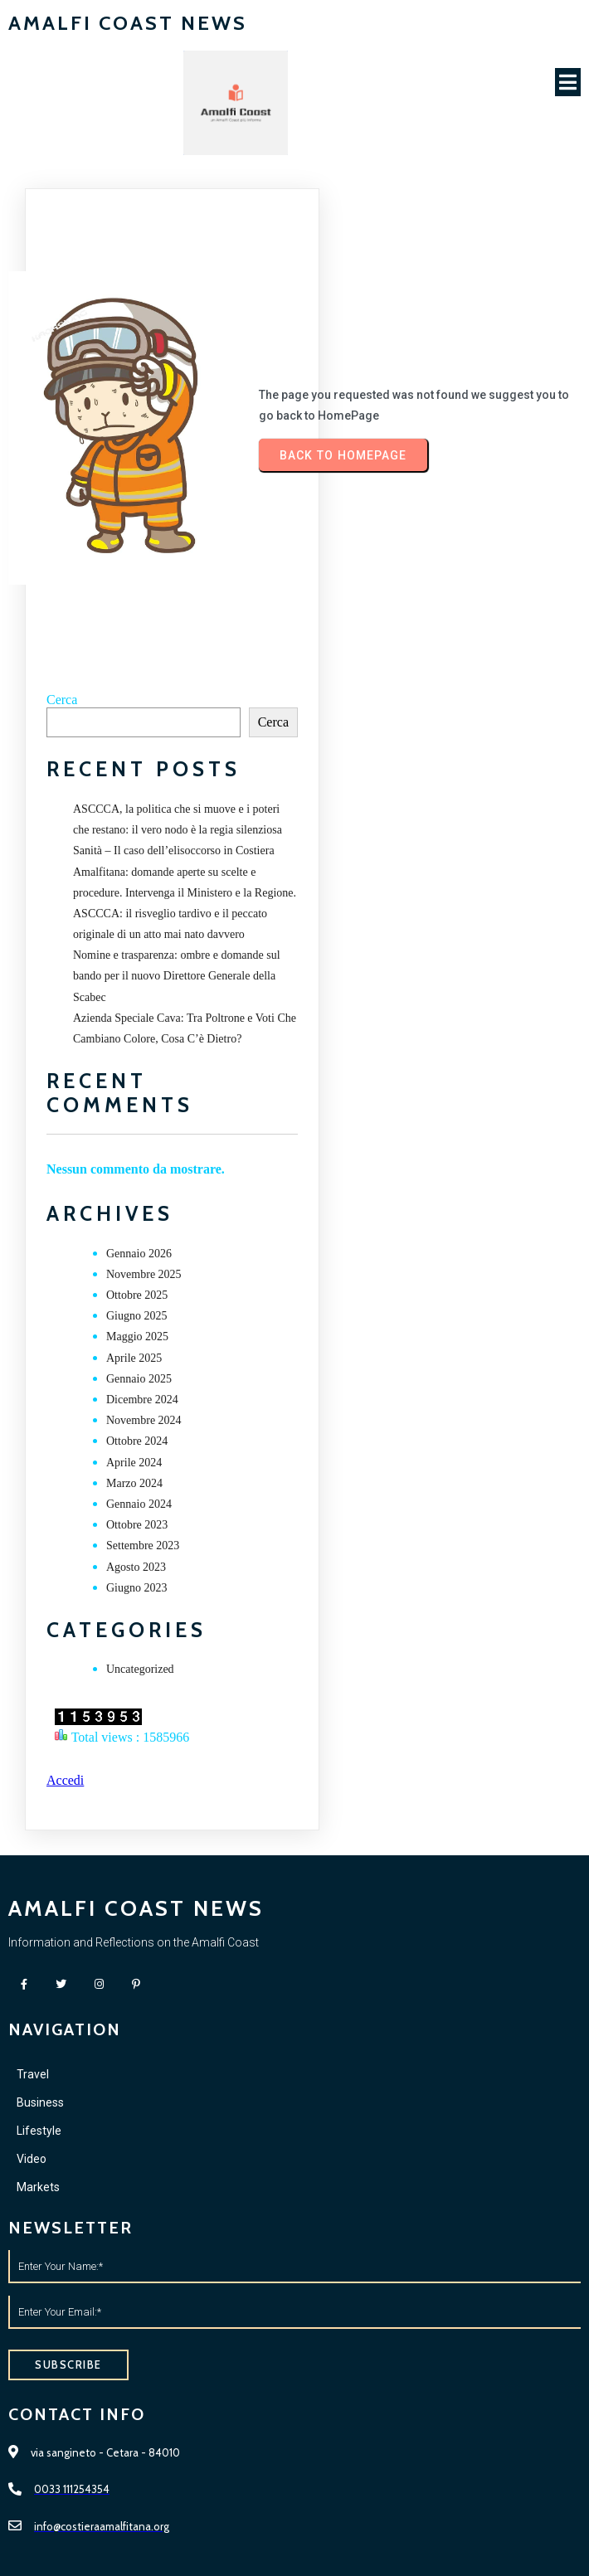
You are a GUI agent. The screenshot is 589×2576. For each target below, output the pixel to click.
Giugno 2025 (137, 1316)
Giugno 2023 (137, 1588)
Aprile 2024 (134, 1462)
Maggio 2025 (137, 1336)
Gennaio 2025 (139, 1379)
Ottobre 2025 (137, 1295)
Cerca (61, 700)
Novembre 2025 (144, 1274)
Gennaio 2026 (139, 1253)
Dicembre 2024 (142, 1399)
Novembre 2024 (144, 1420)
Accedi (65, 1780)
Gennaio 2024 (139, 1504)
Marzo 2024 (134, 1483)
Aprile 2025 (134, 1358)
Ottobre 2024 (137, 1441)
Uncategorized (140, 1669)
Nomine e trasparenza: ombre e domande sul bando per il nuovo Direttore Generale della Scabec (176, 976)
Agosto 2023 (136, 1567)
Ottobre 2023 (137, 1525)
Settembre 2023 (142, 1545)
